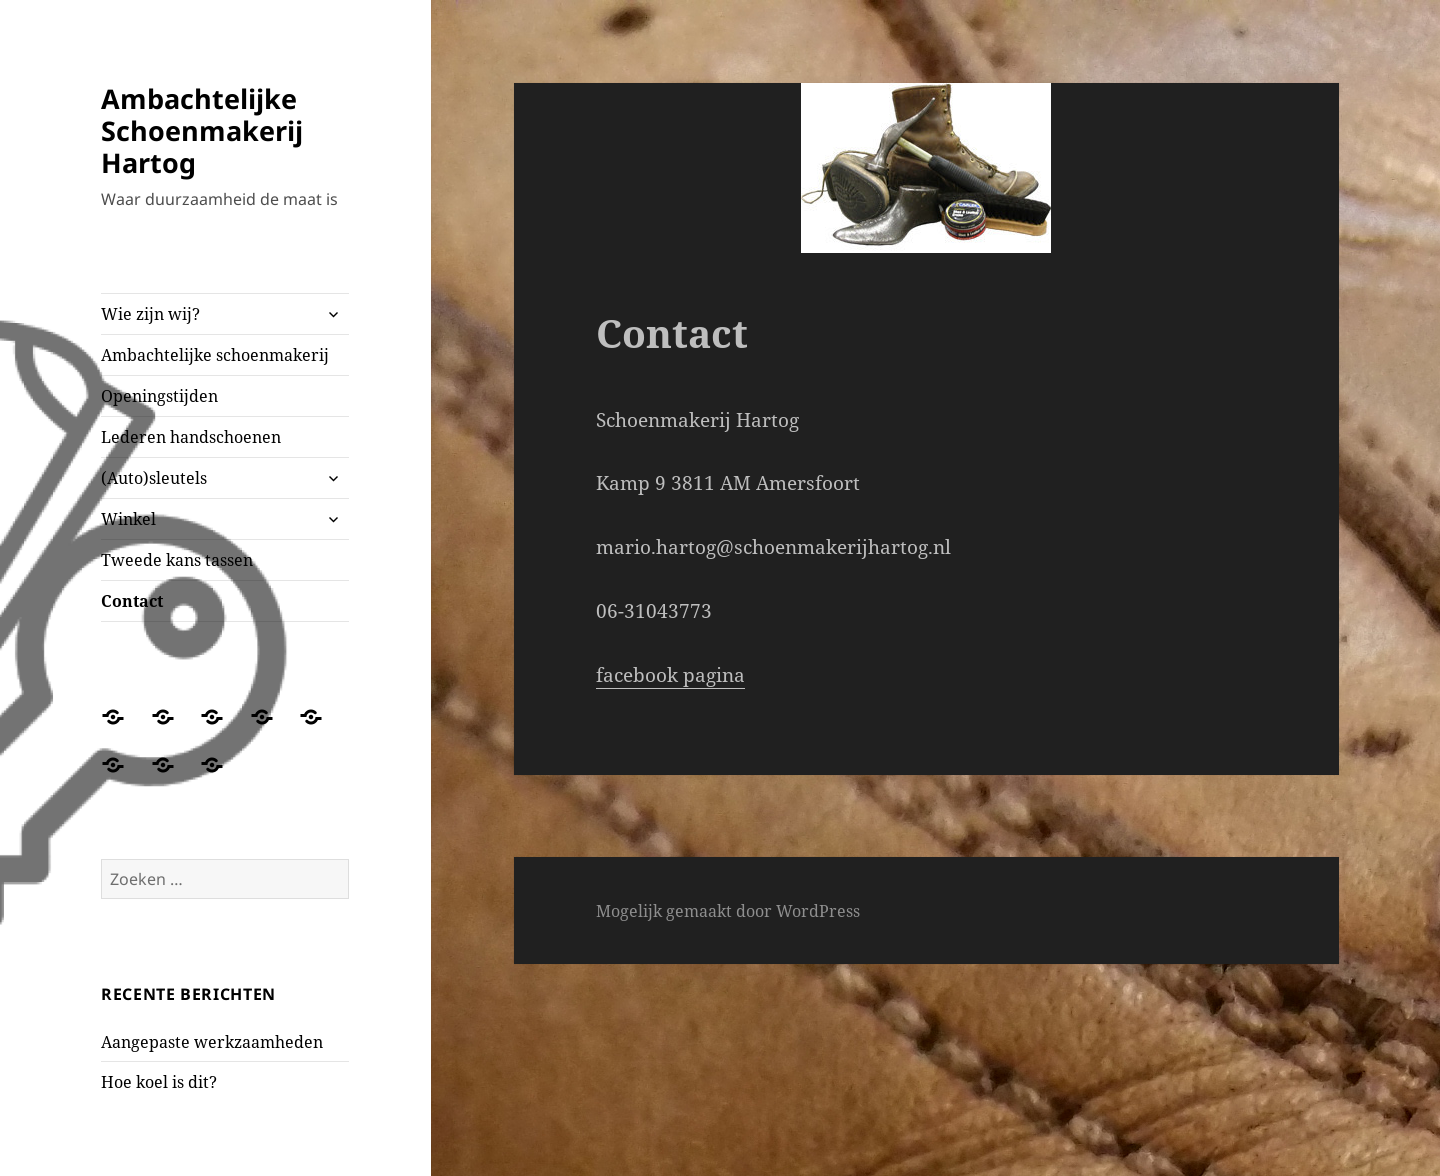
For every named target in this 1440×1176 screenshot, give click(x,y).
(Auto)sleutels (154, 478)
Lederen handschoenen (191, 437)
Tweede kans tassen (177, 560)
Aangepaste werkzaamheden (212, 1042)
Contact (132, 601)
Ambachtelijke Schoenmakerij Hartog (202, 130)
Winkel (128, 519)
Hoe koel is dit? (159, 1082)
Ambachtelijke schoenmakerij (215, 355)
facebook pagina (670, 675)
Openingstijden (159, 396)
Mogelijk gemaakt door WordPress (728, 911)
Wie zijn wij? (150, 314)
